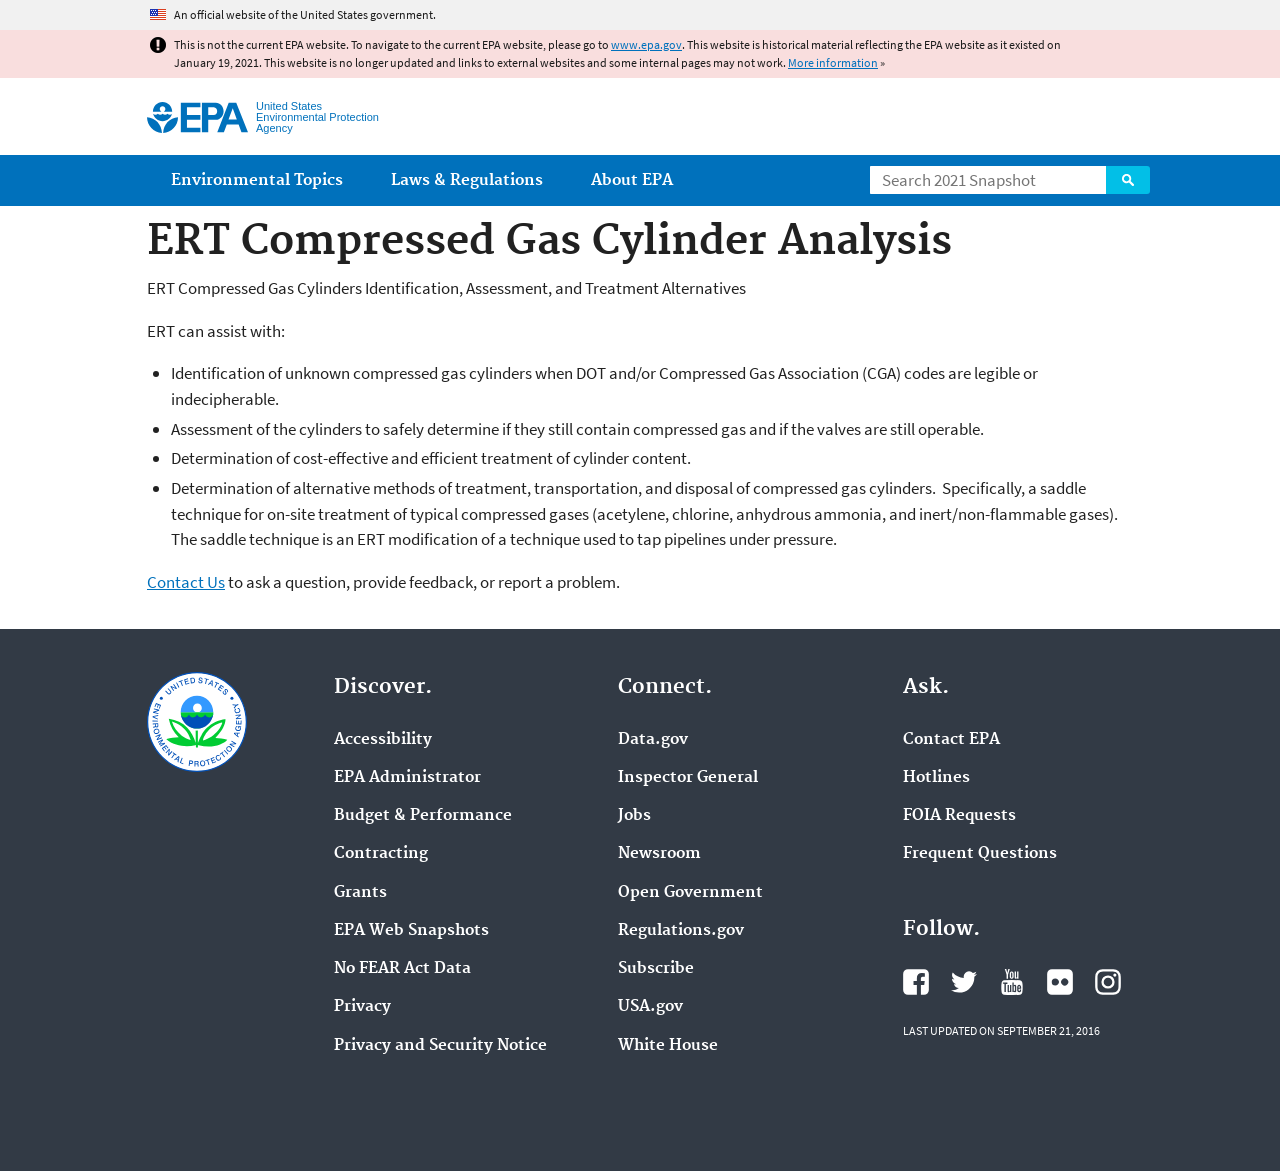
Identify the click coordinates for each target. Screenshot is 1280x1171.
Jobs (634, 816)
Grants (360, 893)
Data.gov (653, 740)
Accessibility (383, 740)
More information (833, 62)
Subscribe (656, 969)
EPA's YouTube (1012, 982)
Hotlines (936, 778)
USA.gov (650, 1007)
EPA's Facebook (916, 982)
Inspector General (688, 778)
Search (1128, 180)
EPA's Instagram (1108, 982)
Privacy (362, 1007)
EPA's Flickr (1060, 982)
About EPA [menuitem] (632, 180)
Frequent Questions (980, 854)
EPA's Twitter (964, 982)
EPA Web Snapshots (411, 931)
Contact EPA (951, 740)
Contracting (381, 854)
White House (668, 1046)
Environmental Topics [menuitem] (257, 180)
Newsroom (659, 854)
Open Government (690, 893)
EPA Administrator (407, 778)
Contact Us (186, 582)
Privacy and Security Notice (440, 1046)
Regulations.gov (681, 931)
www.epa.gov (646, 44)
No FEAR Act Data (402, 969)
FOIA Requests (959, 816)
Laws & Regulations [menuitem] (467, 180)
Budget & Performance (423, 816)
